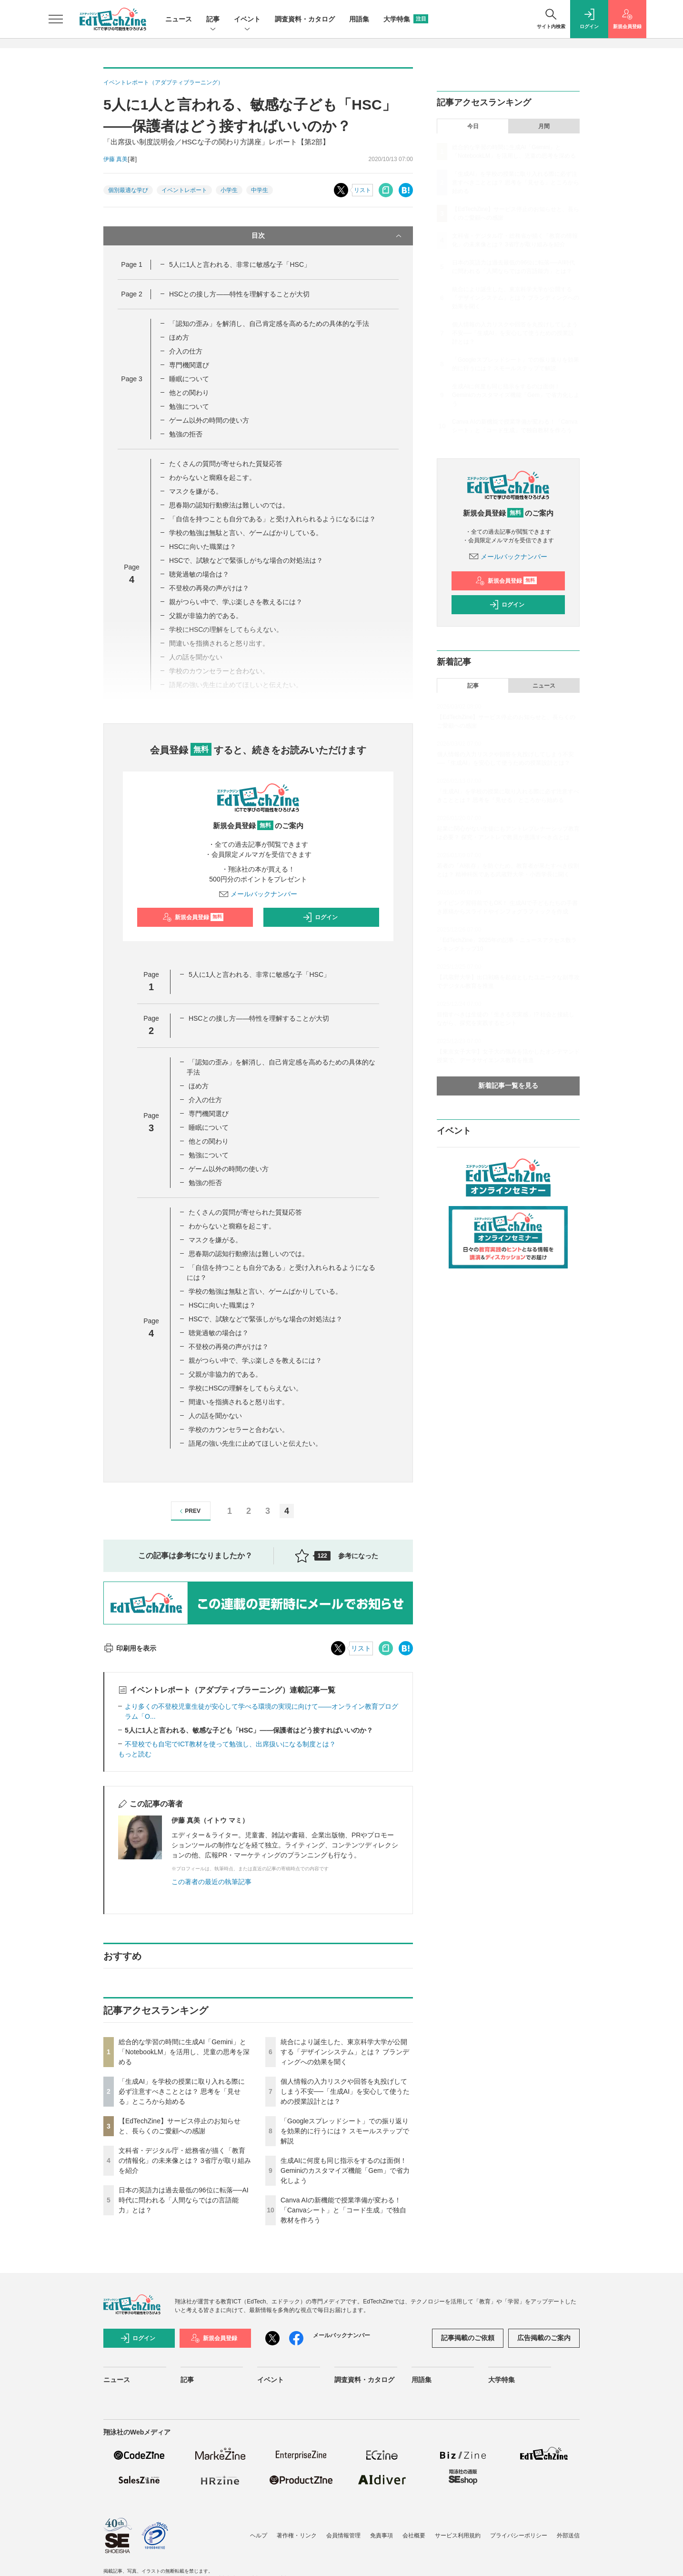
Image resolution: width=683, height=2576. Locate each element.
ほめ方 (179, 337)
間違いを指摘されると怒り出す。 (239, 1402)
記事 (213, 19)
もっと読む (134, 1754)
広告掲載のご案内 (544, 2338)
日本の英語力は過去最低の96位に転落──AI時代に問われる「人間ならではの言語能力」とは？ (184, 2200)
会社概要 (413, 2535)
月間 (544, 126)
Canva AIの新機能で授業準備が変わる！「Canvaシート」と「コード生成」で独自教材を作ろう (343, 2210)
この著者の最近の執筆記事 (211, 1882)
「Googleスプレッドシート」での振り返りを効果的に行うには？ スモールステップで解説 (345, 2131)
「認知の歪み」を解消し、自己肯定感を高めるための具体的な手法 (269, 323)
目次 (327, 236)
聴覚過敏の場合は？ (199, 574)
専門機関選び (189, 365)
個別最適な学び (128, 190)
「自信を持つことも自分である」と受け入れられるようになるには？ (272, 519)
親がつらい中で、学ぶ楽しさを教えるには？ (235, 602)
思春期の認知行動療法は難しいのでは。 (229, 505)
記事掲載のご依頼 (467, 2338)
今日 (473, 126)
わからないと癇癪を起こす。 (212, 477)
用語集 (359, 19)
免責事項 (381, 2535)
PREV (189, 1511)
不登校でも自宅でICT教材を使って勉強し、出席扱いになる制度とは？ (230, 1744)
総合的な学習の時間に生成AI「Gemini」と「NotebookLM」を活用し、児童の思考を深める (184, 2052)
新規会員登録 (193, 917)
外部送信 (568, 2535)
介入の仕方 (185, 351)
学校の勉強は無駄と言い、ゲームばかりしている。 (245, 533)
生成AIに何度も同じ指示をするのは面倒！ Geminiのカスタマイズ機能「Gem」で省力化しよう (345, 2170)
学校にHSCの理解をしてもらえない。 (246, 1388)
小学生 (229, 190)
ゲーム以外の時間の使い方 (209, 420)
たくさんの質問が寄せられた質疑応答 (225, 463)
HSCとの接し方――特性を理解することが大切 (239, 294)
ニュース (178, 19)
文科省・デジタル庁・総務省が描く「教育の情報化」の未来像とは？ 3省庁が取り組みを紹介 (185, 2160)
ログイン (320, 917)
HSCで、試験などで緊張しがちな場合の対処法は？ (246, 560)
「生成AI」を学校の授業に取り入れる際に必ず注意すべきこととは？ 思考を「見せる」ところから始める (182, 2091)
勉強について (189, 406)
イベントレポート (184, 190)
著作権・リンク (297, 2535)
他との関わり (189, 392)
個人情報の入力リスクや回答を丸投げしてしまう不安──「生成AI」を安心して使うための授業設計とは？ (345, 2091)
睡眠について (189, 379)
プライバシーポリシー (518, 2535)
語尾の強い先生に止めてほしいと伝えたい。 (255, 1443)
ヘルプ (258, 2535)
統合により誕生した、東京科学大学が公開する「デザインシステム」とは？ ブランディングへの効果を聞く (345, 2052)
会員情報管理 (343, 2535)
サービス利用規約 (458, 2535)
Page (131, 264)
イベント (247, 19)
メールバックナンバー (258, 894)
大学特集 (405, 19)
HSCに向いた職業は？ (203, 546)
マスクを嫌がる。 (195, 491)
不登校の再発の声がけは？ (209, 588)
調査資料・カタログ (305, 19)
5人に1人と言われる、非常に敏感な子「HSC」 (240, 264)
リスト (362, 190)
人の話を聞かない (215, 1416)
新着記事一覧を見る (508, 1085)
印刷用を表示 (129, 1648)
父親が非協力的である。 (205, 615)
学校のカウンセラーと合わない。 (239, 1429)
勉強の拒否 (185, 434)
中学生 (259, 190)
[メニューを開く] (56, 19)
